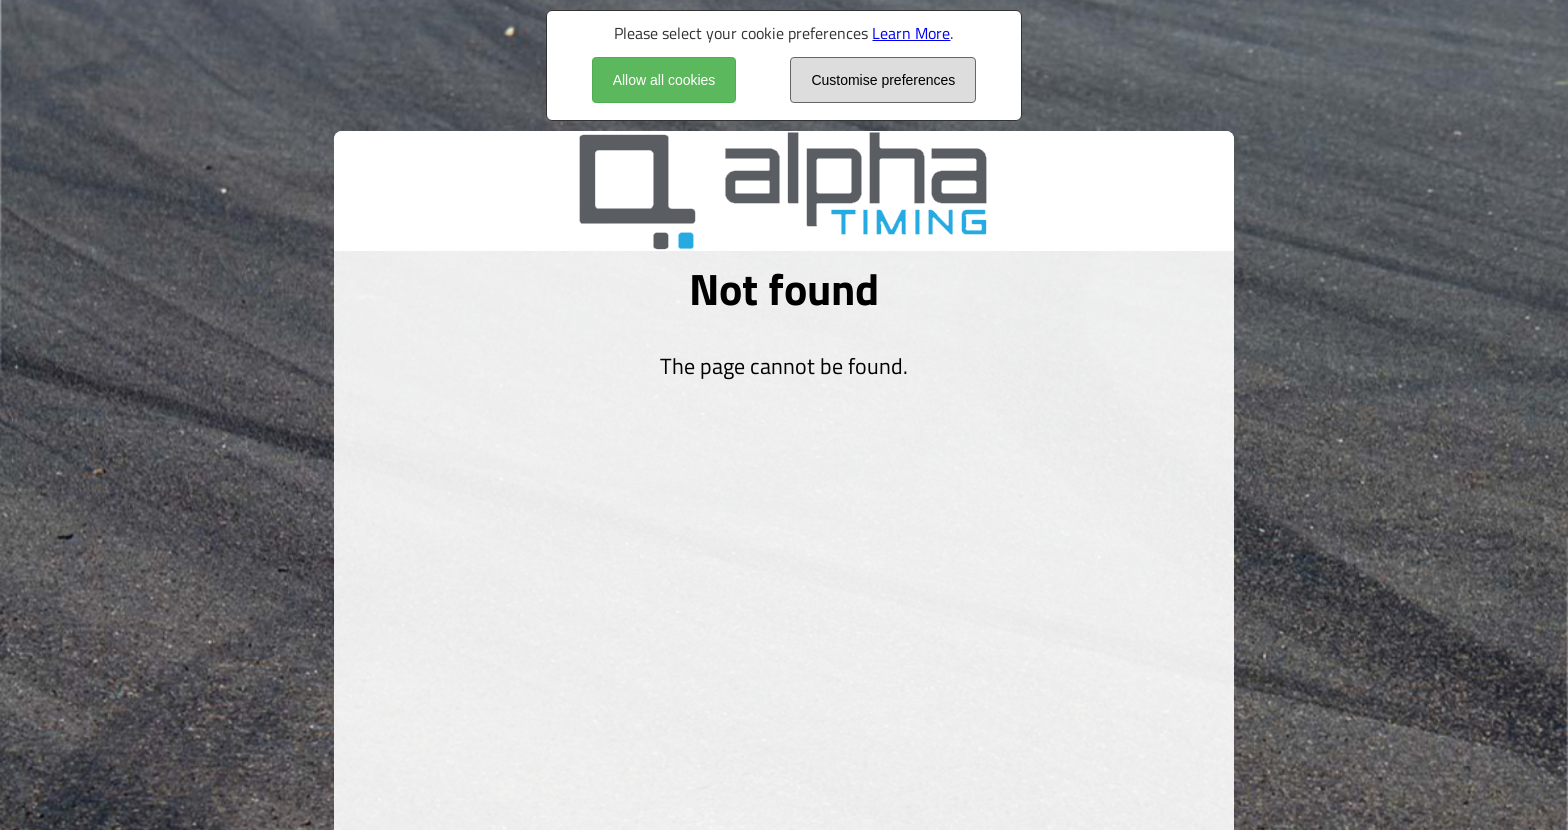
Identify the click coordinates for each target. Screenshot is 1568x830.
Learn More (911, 33)
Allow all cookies (664, 80)
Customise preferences (883, 80)
